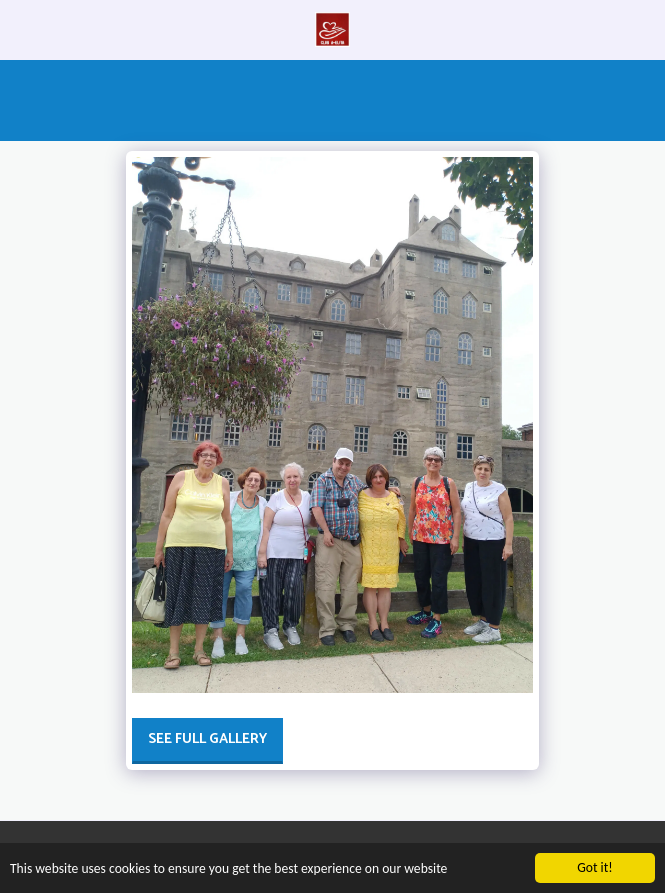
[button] (22, 28)
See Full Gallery (207, 739)
